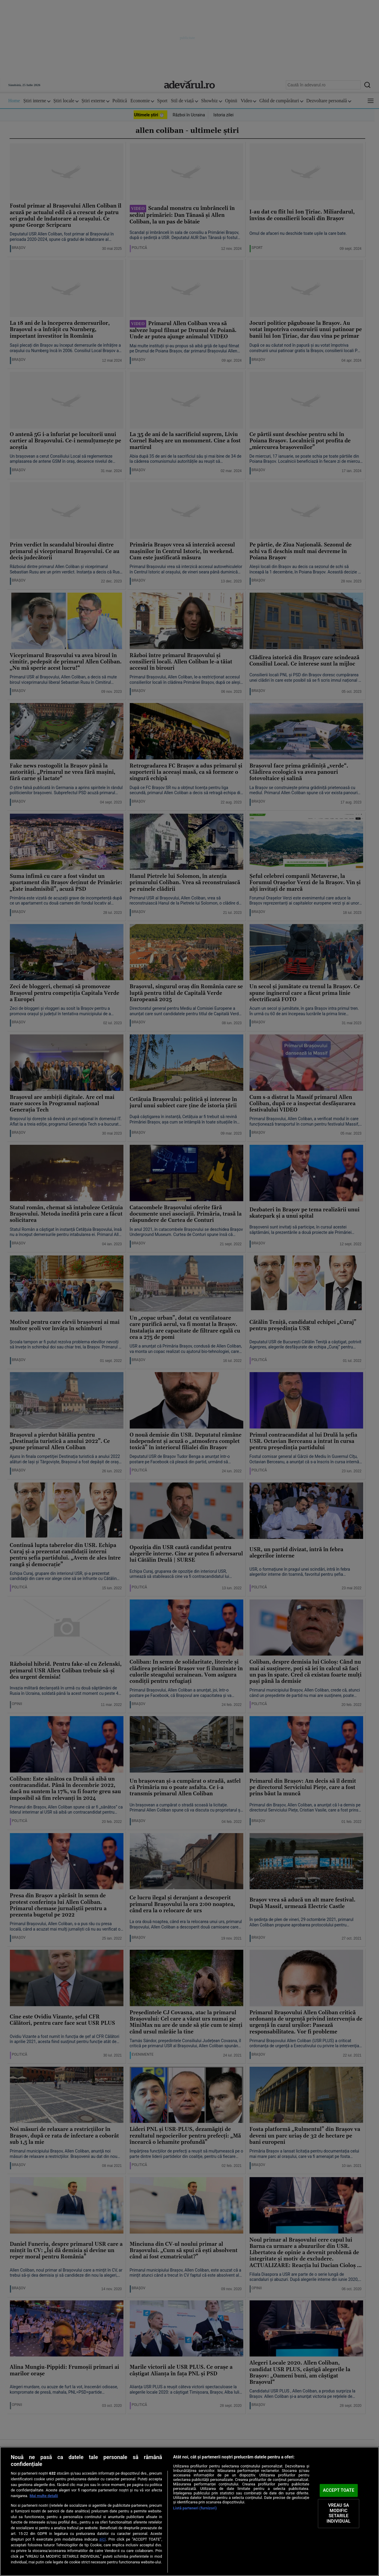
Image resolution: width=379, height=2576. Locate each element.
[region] (189, 2511)
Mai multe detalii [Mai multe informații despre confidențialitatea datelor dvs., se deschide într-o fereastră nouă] (44, 2496)
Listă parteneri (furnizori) (195, 2508)
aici (102, 2539)
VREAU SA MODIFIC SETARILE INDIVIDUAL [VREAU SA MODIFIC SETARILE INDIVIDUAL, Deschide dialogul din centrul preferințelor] (339, 2513)
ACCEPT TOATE (338, 2490)
